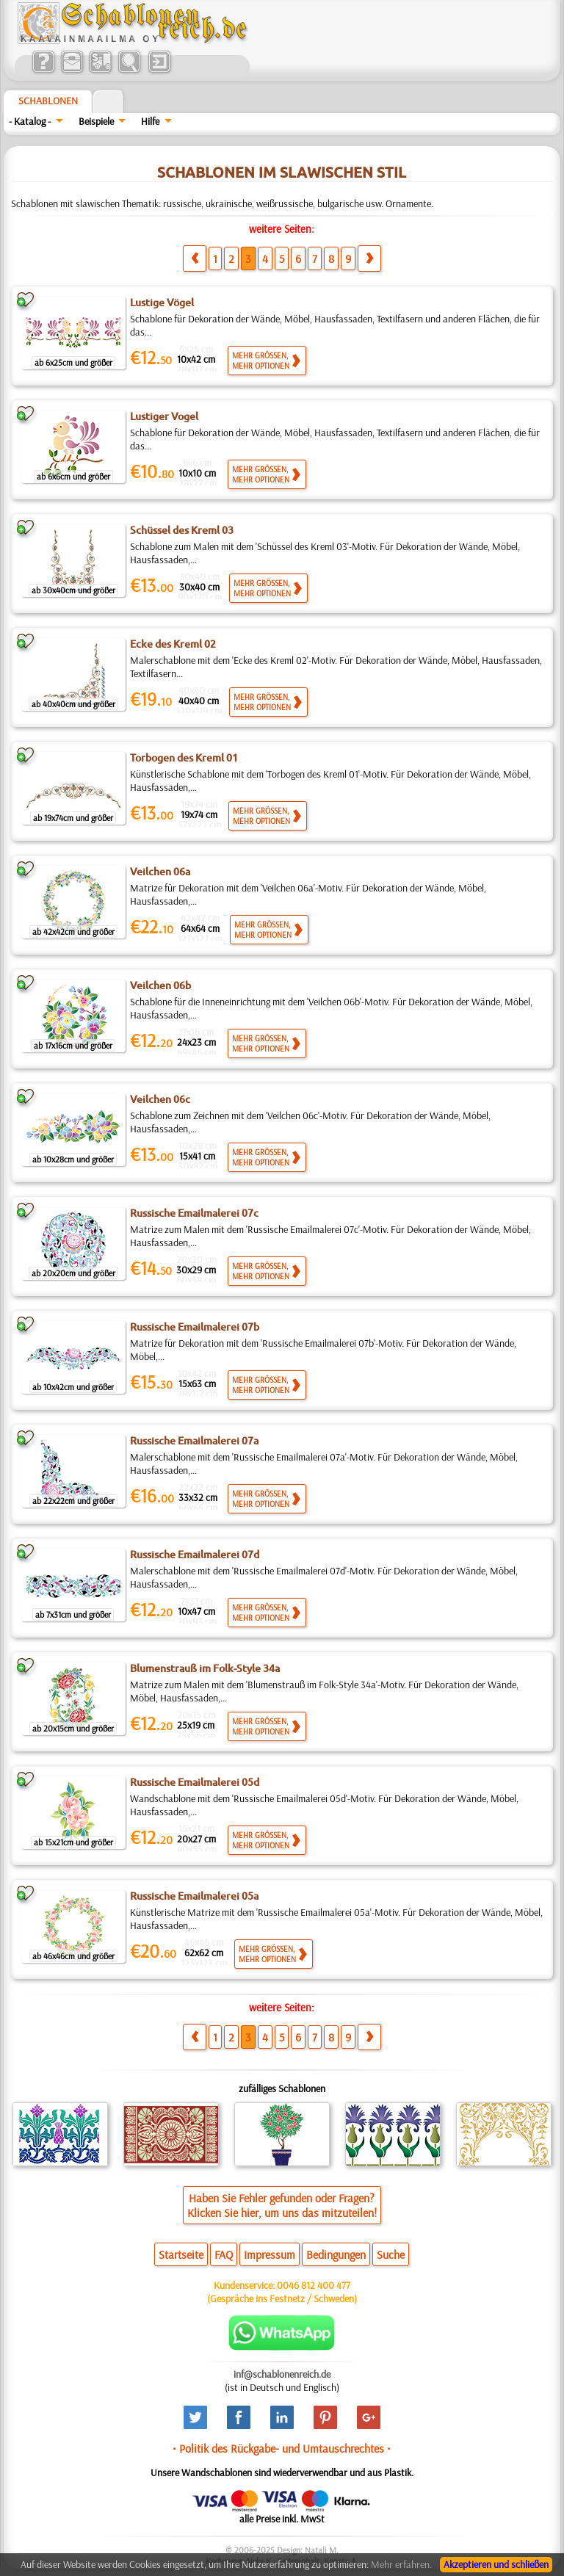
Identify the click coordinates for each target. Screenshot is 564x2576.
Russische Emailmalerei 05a (194, 1896)
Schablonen (48, 100)
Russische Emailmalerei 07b (194, 1327)
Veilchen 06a (160, 872)
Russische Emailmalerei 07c (194, 1213)
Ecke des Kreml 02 (173, 644)
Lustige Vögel (162, 302)
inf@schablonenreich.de (282, 2374)
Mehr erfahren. (401, 2564)
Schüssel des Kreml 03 (182, 530)
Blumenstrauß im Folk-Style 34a (205, 1668)
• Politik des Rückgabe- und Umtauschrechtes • (282, 2448)
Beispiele (96, 121)
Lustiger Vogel (164, 416)
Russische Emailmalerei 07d (194, 1554)
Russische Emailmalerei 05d (194, 1782)
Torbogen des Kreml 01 (184, 758)
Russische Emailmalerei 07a (194, 1441)
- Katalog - (30, 121)
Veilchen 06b (160, 985)
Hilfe (150, 121)
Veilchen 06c (160, 1099)
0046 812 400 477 (313, 2285)
